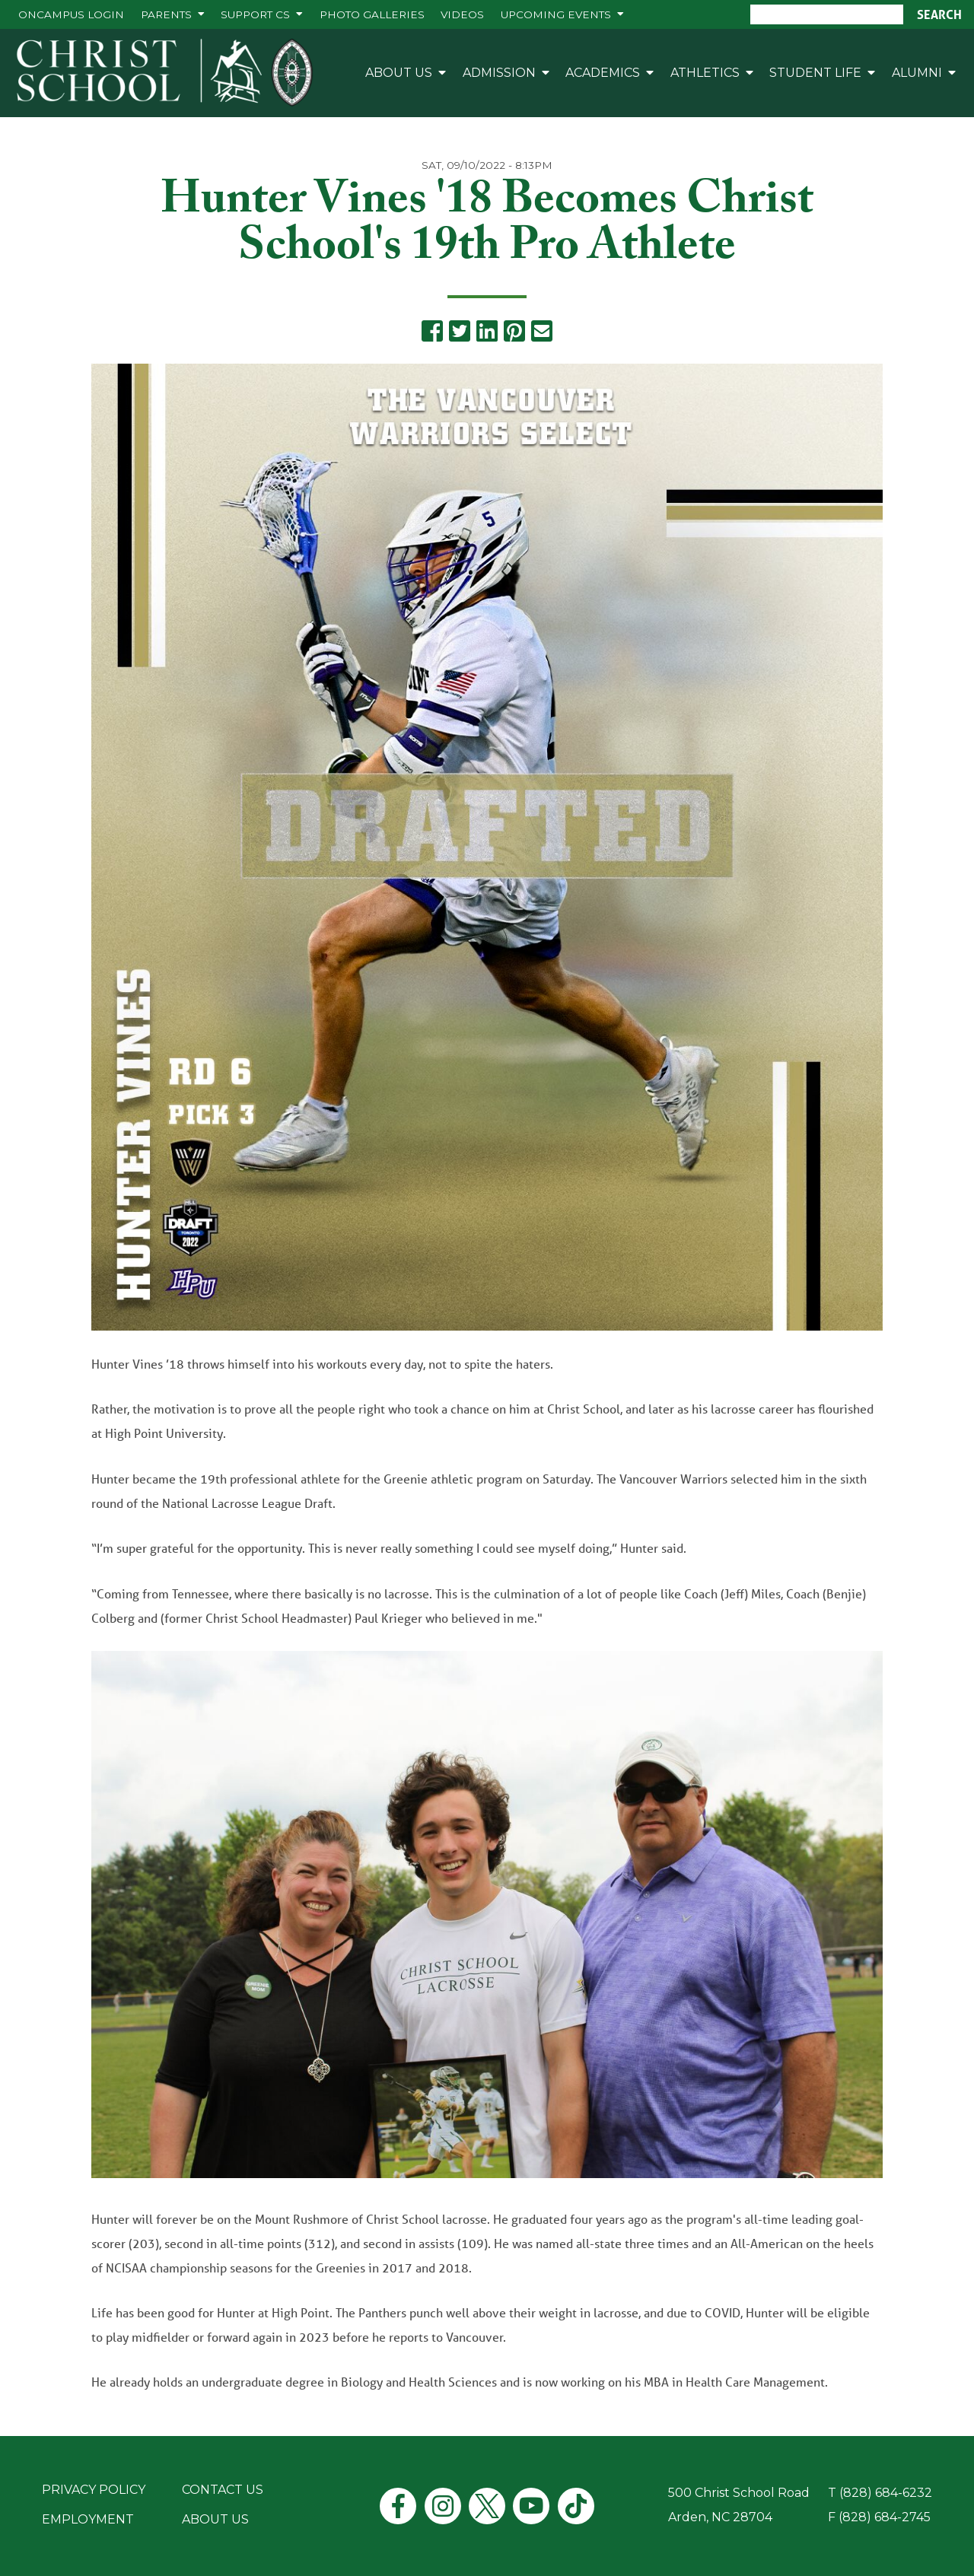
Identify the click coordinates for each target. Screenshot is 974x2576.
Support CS (255, 14)
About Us (398, 72)
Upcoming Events (556, 14)
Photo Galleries (372, 14)
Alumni (917, 72)
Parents (166, 14)
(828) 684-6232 (885, 2492)
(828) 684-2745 (885, 2517)
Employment (88, 2519)
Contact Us (222, 2489)
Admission (499, 72)
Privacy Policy (93, 2489)
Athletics (705, 72)
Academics (602, 72)
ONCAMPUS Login (71, 14)
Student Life (815, 72)
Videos (462, 14)
